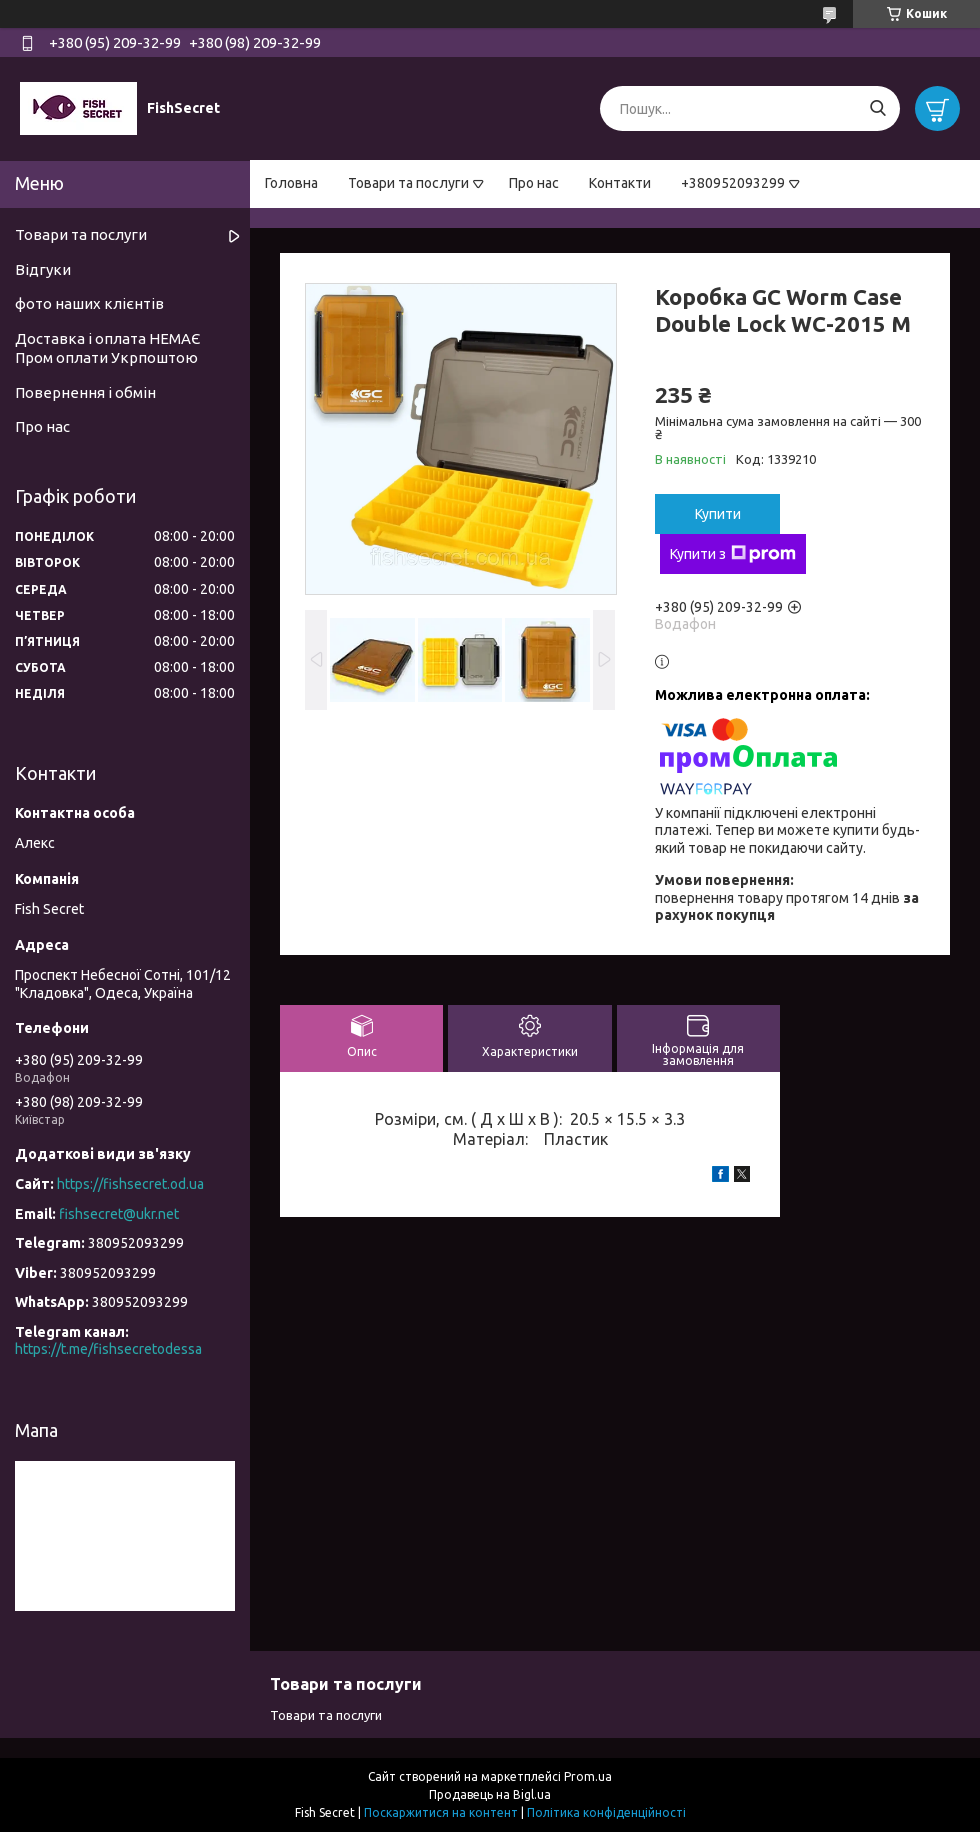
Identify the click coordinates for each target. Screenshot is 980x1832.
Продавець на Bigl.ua (490, 1794)
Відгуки (43, 269)
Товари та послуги (408, 183)
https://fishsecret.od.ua (130, 1184)
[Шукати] (877, 108)
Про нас (534, 183)
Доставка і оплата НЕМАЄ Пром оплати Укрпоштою (107, 348)
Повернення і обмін (85, 392)
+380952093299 (733, 183)
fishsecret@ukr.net (119, 1214)
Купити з (733, 554)
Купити (718, 514)
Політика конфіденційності (606, 1812)
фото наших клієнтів (89, 303)
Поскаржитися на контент (441, 1812)
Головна (291, 183)
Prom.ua (588, 1776)
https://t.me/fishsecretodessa (108, 1349)
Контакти (620, 183)
